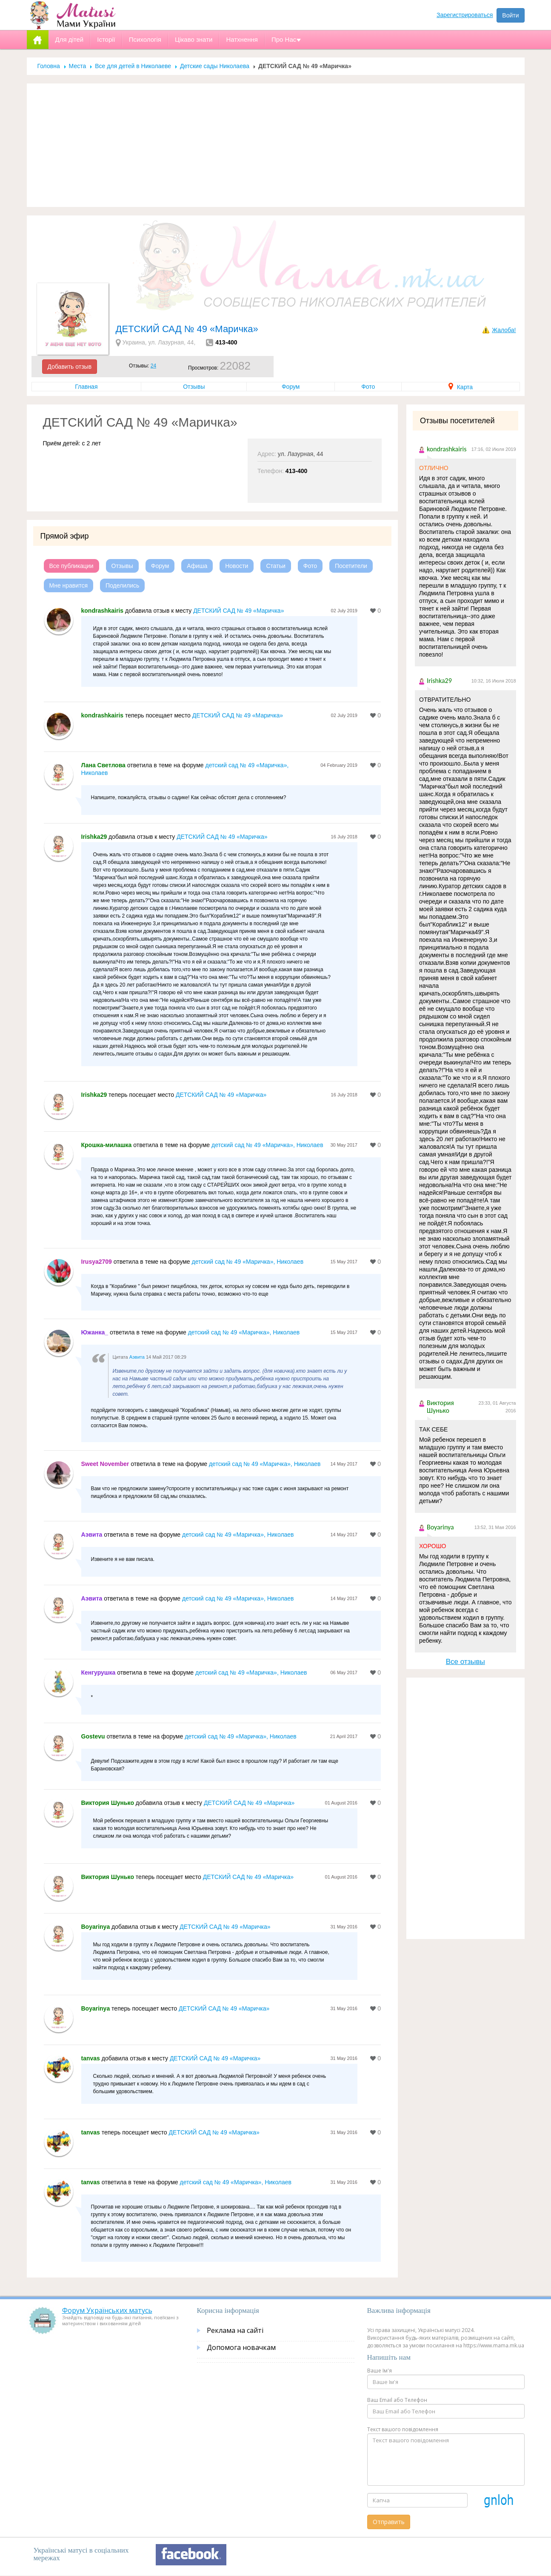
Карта (460, 387)
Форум (291, 386)
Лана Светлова (103, 765)
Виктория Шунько (107, 1802)
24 (153, 366)
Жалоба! (504, 330)
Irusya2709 (96, 1261)
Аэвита (137, 1357)
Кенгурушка (98, 1672)
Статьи (275, 565)
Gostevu (93, 1736)
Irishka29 (94, 836)
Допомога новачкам (241, 2347)
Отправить (389, 2522)
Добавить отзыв (70, 366)
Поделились (122, 585)
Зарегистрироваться (465, 14)
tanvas (90, 2058)
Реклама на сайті (235, 2330)
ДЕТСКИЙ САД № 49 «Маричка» (238, 610)
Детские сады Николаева (214, 66)
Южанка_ (94, 1332)
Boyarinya (95, 1926)
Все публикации (71, 565)
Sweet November (105, 1463)
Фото (368, 386)
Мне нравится (68, 585)
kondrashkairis (102, 610)
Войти (510, 15)
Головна (48, 66)
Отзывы (194, 386)
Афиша (197, 565)
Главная (86, 386)
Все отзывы (465, 1662)
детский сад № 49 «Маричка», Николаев (267, 1145)
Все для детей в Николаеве (133, 66)
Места (77, 66)
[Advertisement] (276, 145)
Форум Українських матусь (107, 2310)
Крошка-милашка (106, 1145)
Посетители (351, 565)
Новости (236, 565)
